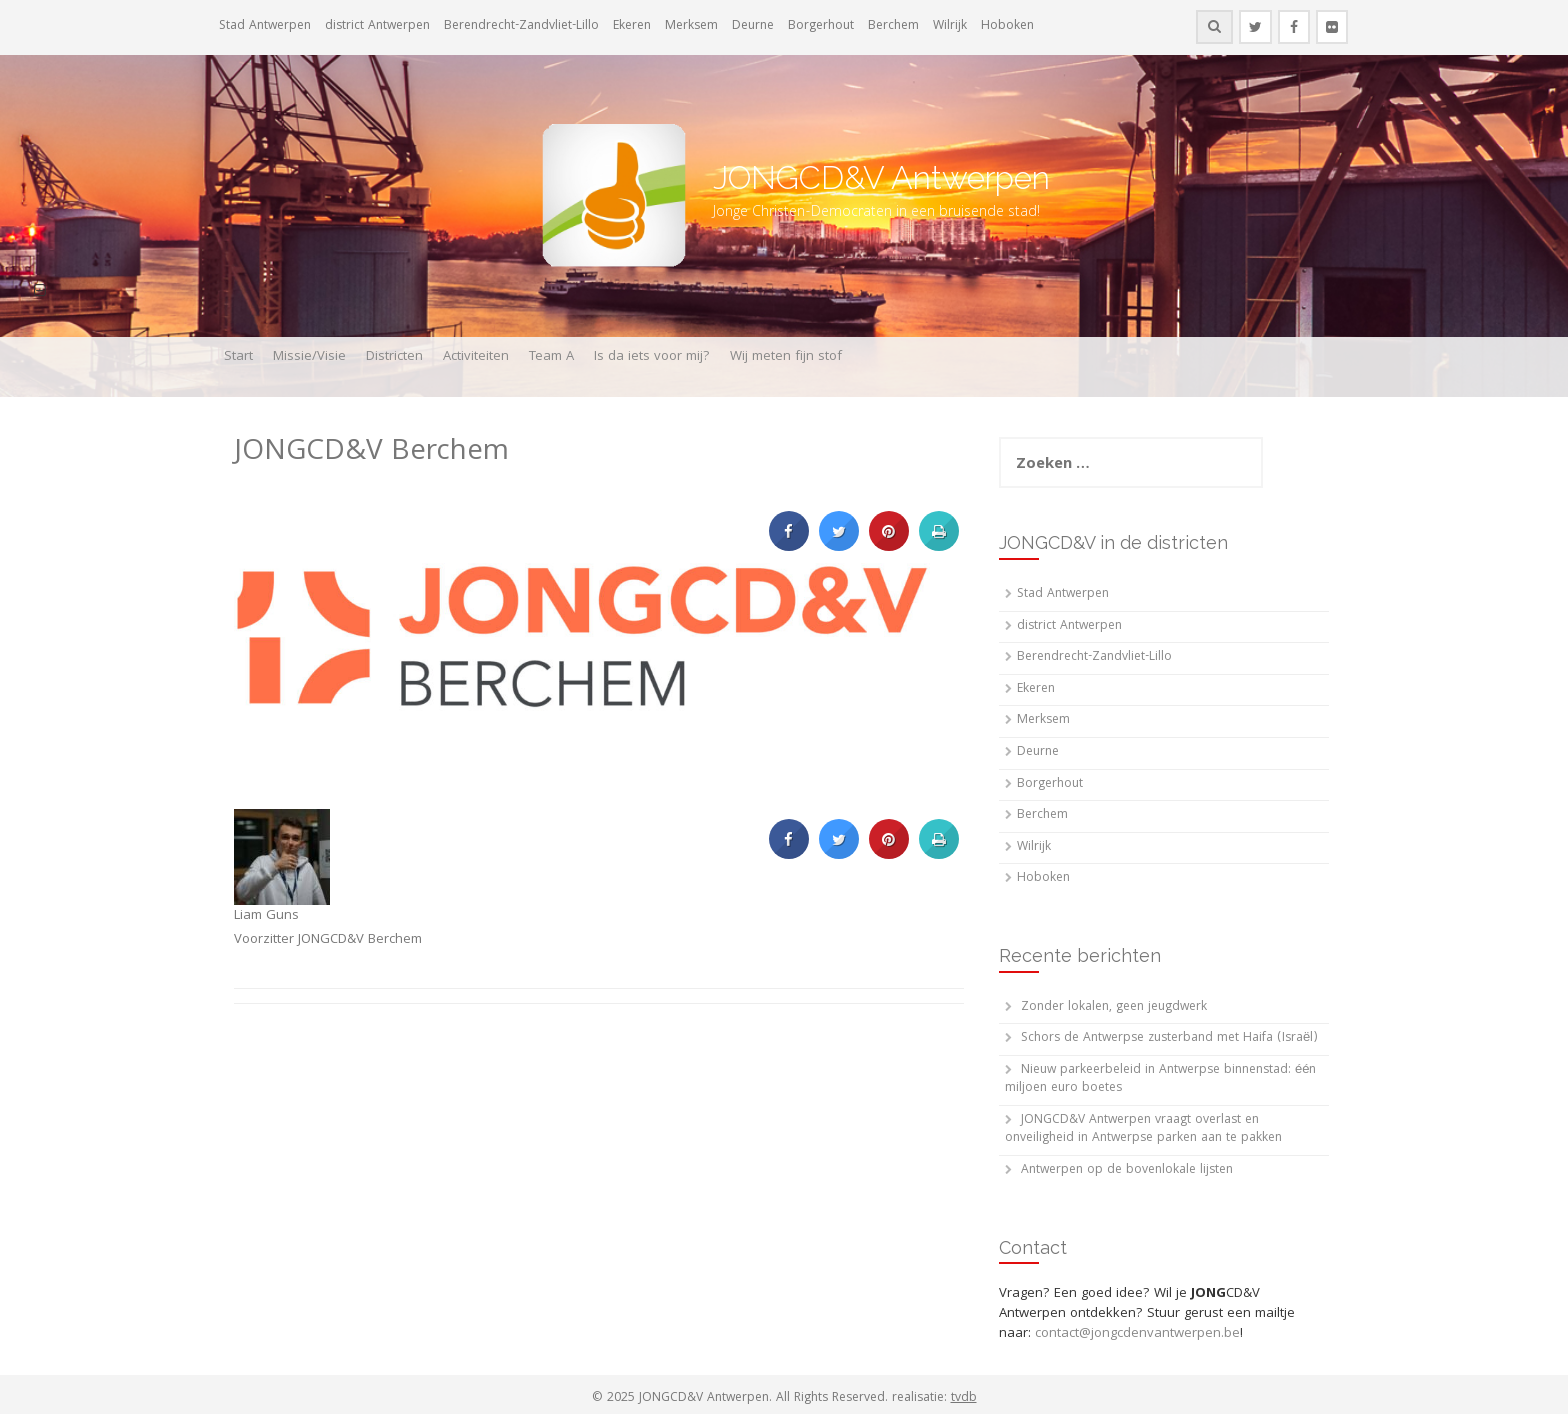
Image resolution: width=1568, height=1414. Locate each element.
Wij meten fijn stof (786, 357)
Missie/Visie (309, 357)
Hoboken (1007, 26)
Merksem (691, 26)
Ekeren (632, 26)
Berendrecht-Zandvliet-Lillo (521, 26)
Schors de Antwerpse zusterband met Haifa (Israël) (1169, 1038)
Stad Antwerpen (265, 26)
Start (238, 357)
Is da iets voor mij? (652, 357)
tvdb (964, 1398)
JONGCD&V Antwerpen (881, 177)
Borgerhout (821, 26)
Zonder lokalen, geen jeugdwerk (1114, 1007)
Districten (394, 357)
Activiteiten (476, 357)
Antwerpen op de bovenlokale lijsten (1127, 1170)
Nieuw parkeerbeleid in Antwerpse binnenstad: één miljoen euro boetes (1160, 1080)
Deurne (753, 26)
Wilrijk (950, 26)
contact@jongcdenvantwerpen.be (1137, 1334)
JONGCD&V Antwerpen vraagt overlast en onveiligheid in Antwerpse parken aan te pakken (1143, 1130)
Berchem (893, 26)
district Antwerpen (377, 26)
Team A (551, 357)
